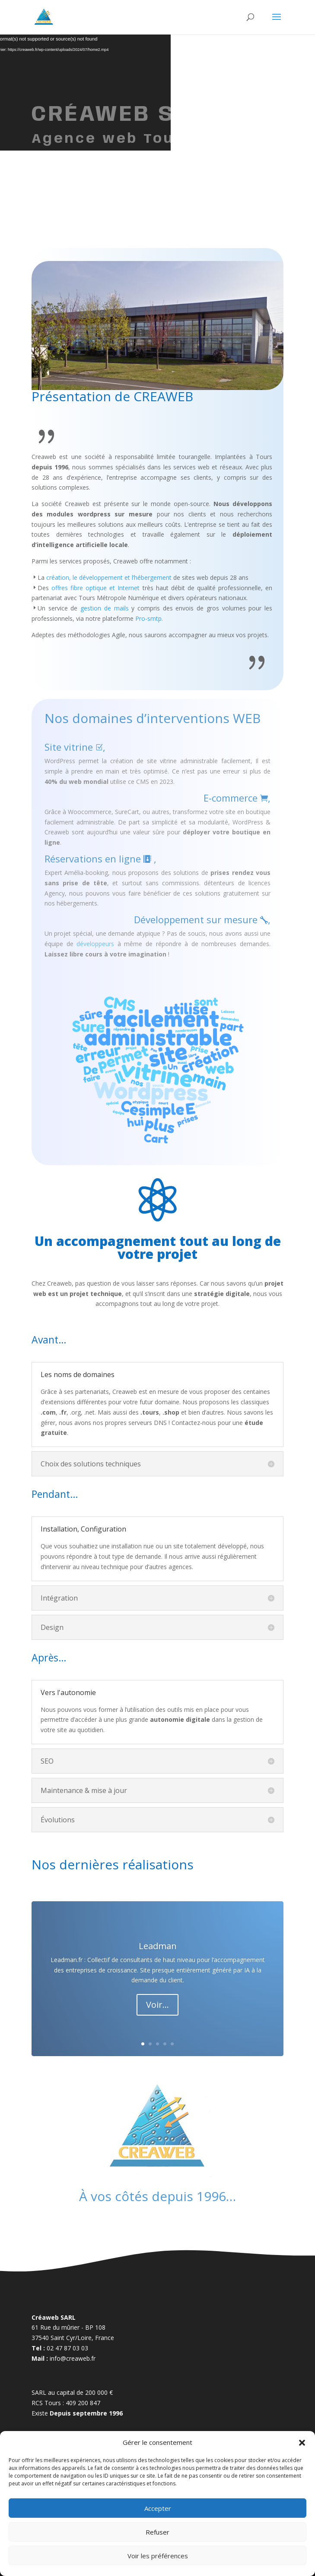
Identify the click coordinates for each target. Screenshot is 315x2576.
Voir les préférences (157, 2555)
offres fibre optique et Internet (95, 588)
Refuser (157, 2532)
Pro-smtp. (149, 618)
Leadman (158, 1946)
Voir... (157, 2004)
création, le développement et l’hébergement (109, 577)
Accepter (157, 2508)
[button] (302, 2442)
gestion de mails (104, 608)
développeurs (95, 944)
